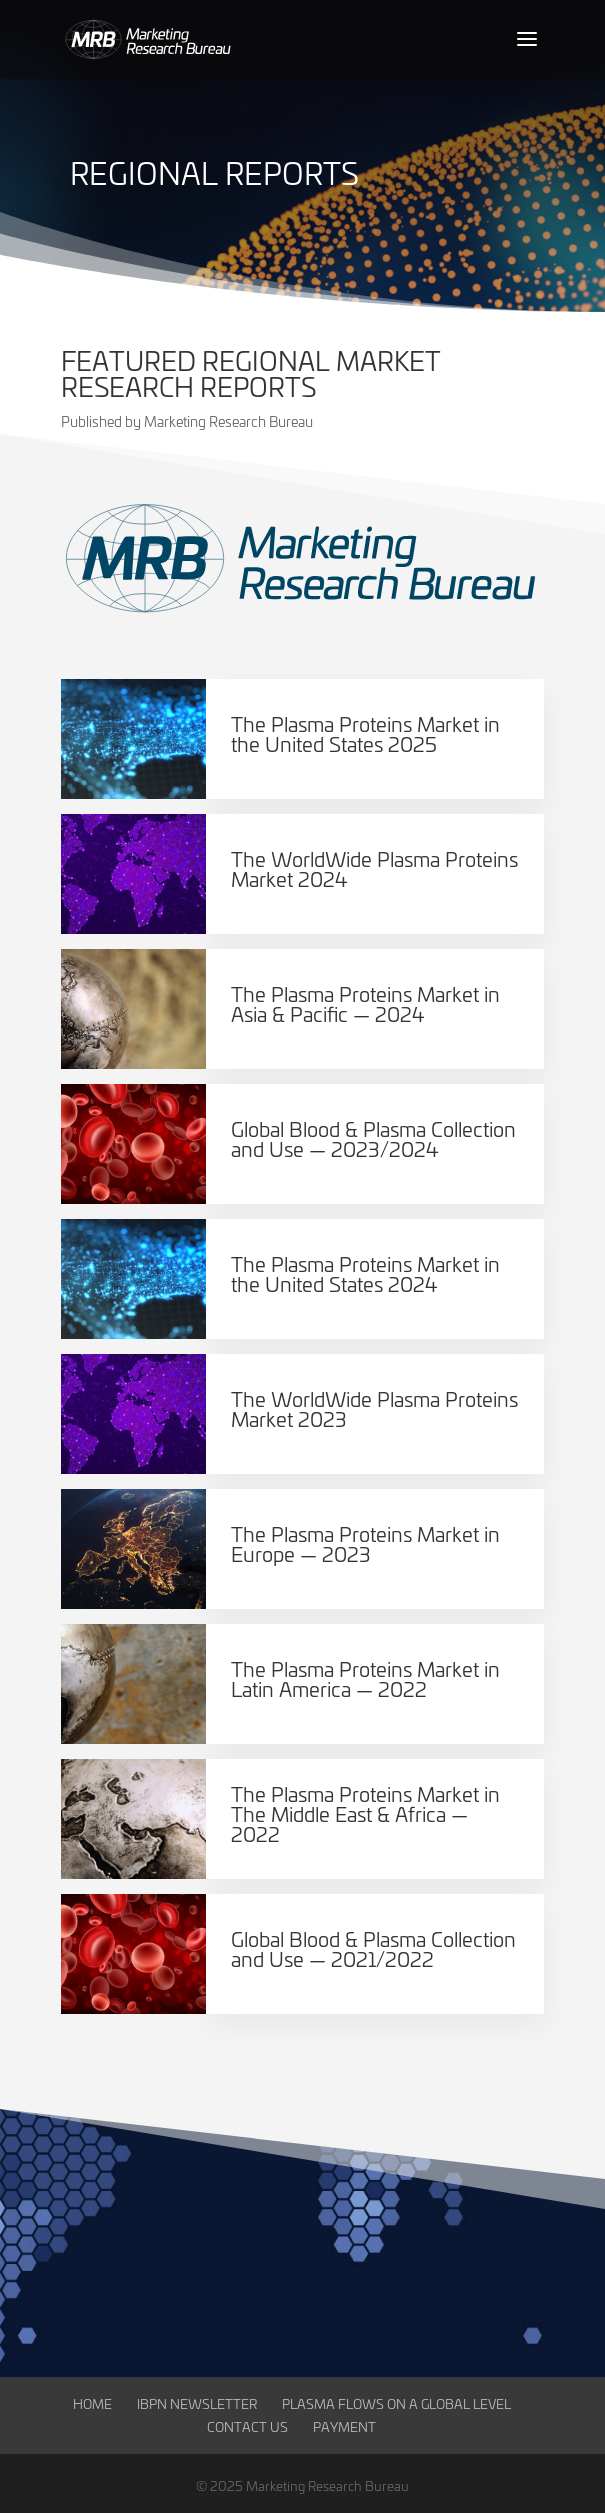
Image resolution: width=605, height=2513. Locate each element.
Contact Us (247, 2426)
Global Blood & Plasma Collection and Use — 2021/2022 (373, 1948)
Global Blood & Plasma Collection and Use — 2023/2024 (373, 1138)
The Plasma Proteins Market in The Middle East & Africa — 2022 (365, 1813)
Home (92, 2403)
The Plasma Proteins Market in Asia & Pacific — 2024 (365, 1003)
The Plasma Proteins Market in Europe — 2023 (365, 1543)
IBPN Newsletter (197, 2403)
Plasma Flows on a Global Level (396, 2403)
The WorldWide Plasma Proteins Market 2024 (374, 868)
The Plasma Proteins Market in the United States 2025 (365, 733)
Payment (344, 2426)
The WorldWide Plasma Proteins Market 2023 (374, 1408)
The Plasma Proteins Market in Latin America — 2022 (365, 1678)
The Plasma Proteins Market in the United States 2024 (365, 1273)
